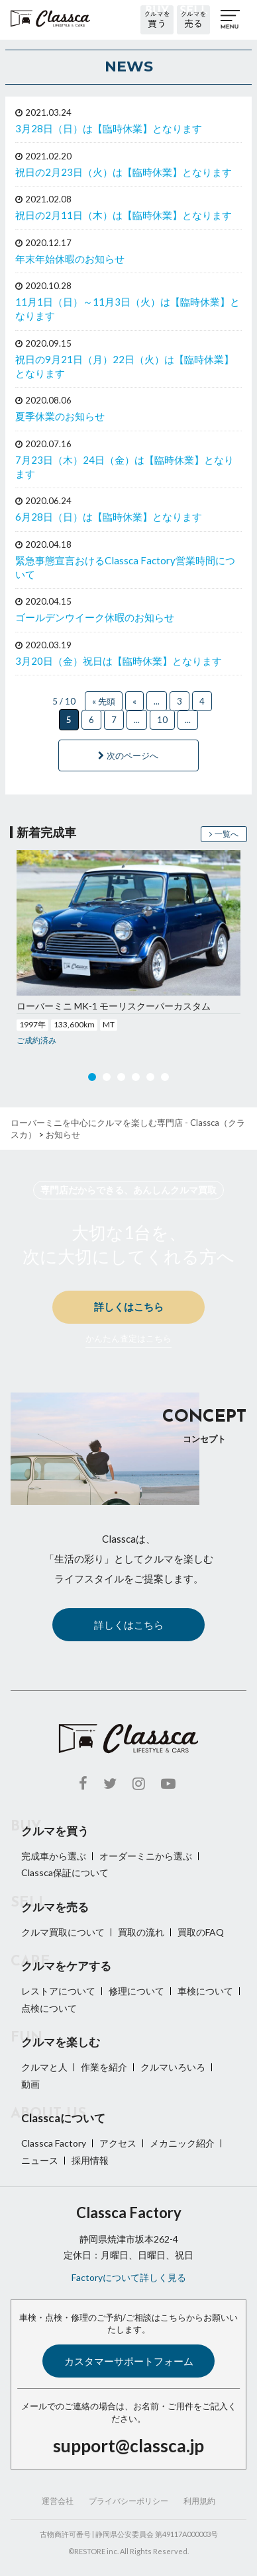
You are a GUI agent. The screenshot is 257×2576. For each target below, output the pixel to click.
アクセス (117, 2143)
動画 (30, 2084)
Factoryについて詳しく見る (129, 2277)
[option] (128, 949)
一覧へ (223, 834)
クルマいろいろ (172, 2067)
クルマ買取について (63, 1932)
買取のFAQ (201, 1932)
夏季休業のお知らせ (60, 416)
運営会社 (58, 2501)
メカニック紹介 (182, 2143)
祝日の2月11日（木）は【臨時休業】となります (123, 215)
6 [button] (165, 1079)
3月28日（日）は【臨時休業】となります (108, 128)
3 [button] (121, 1079)
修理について (136, 1990)
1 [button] (92, 1079)
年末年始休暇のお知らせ (70, 259)
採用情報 (90, 2160)
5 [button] (150, 1079)
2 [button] (107, 1079)
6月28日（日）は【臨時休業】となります (108, 517)
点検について (49, 2008)
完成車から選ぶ (53, 1856)
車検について (205, 1990)
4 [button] (136, 1079)
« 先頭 (103, 701)
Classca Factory (53, 2143)
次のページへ (128, 755)
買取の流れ (141, 1932)
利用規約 (199, 2501)
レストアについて (58, 1990)
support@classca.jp (128, 2445)
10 (162, 719)
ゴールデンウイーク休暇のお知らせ (94, 617)
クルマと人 (44, 2067)
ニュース (39, 2160)
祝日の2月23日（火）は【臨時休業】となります (123, 172)
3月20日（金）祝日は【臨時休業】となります (118, 661)
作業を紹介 (104, 2067)
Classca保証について (65, 1872)
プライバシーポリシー (128, 2501)
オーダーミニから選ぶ (145, 1856)
